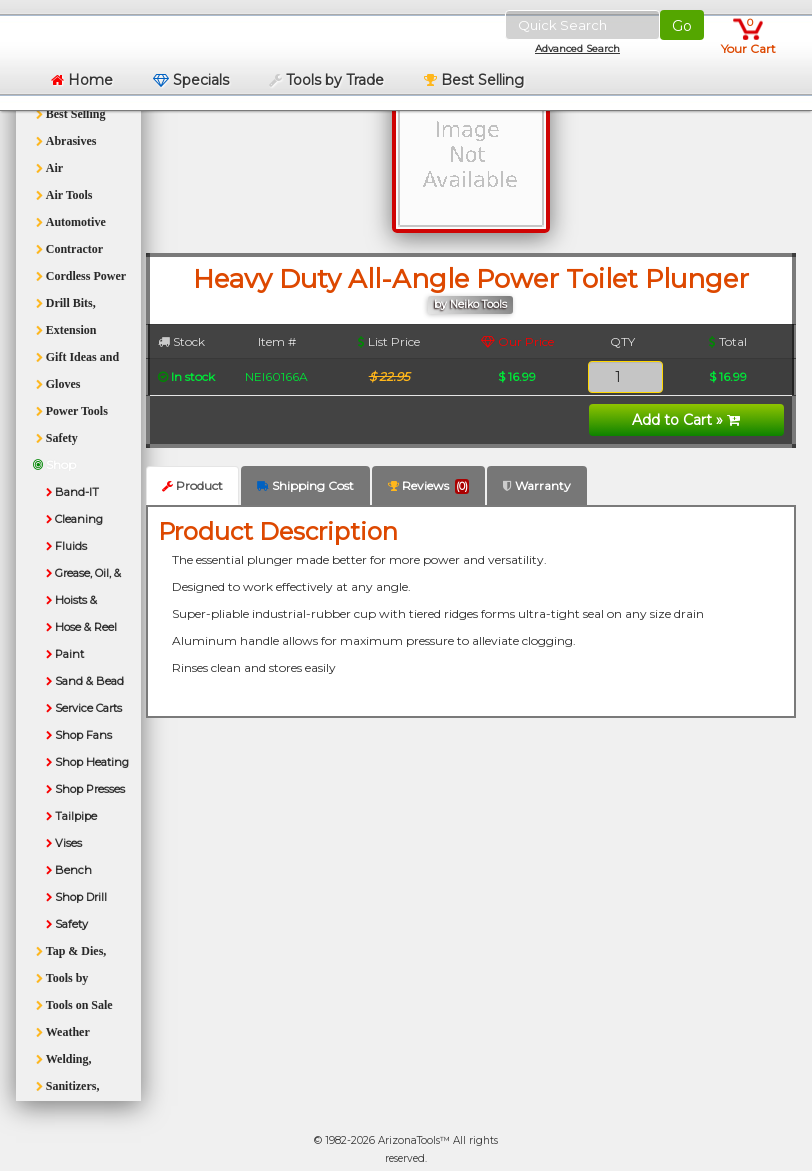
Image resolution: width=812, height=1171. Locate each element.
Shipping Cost (305, 485)
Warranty (537, 485)
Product (192, 485)
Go (682, 26)
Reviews (428, 486)
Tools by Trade (326, 80)
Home (82, 80)
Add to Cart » (686, 420)
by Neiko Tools (470, 304)
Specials (191, 80)
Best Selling (474, 80)
